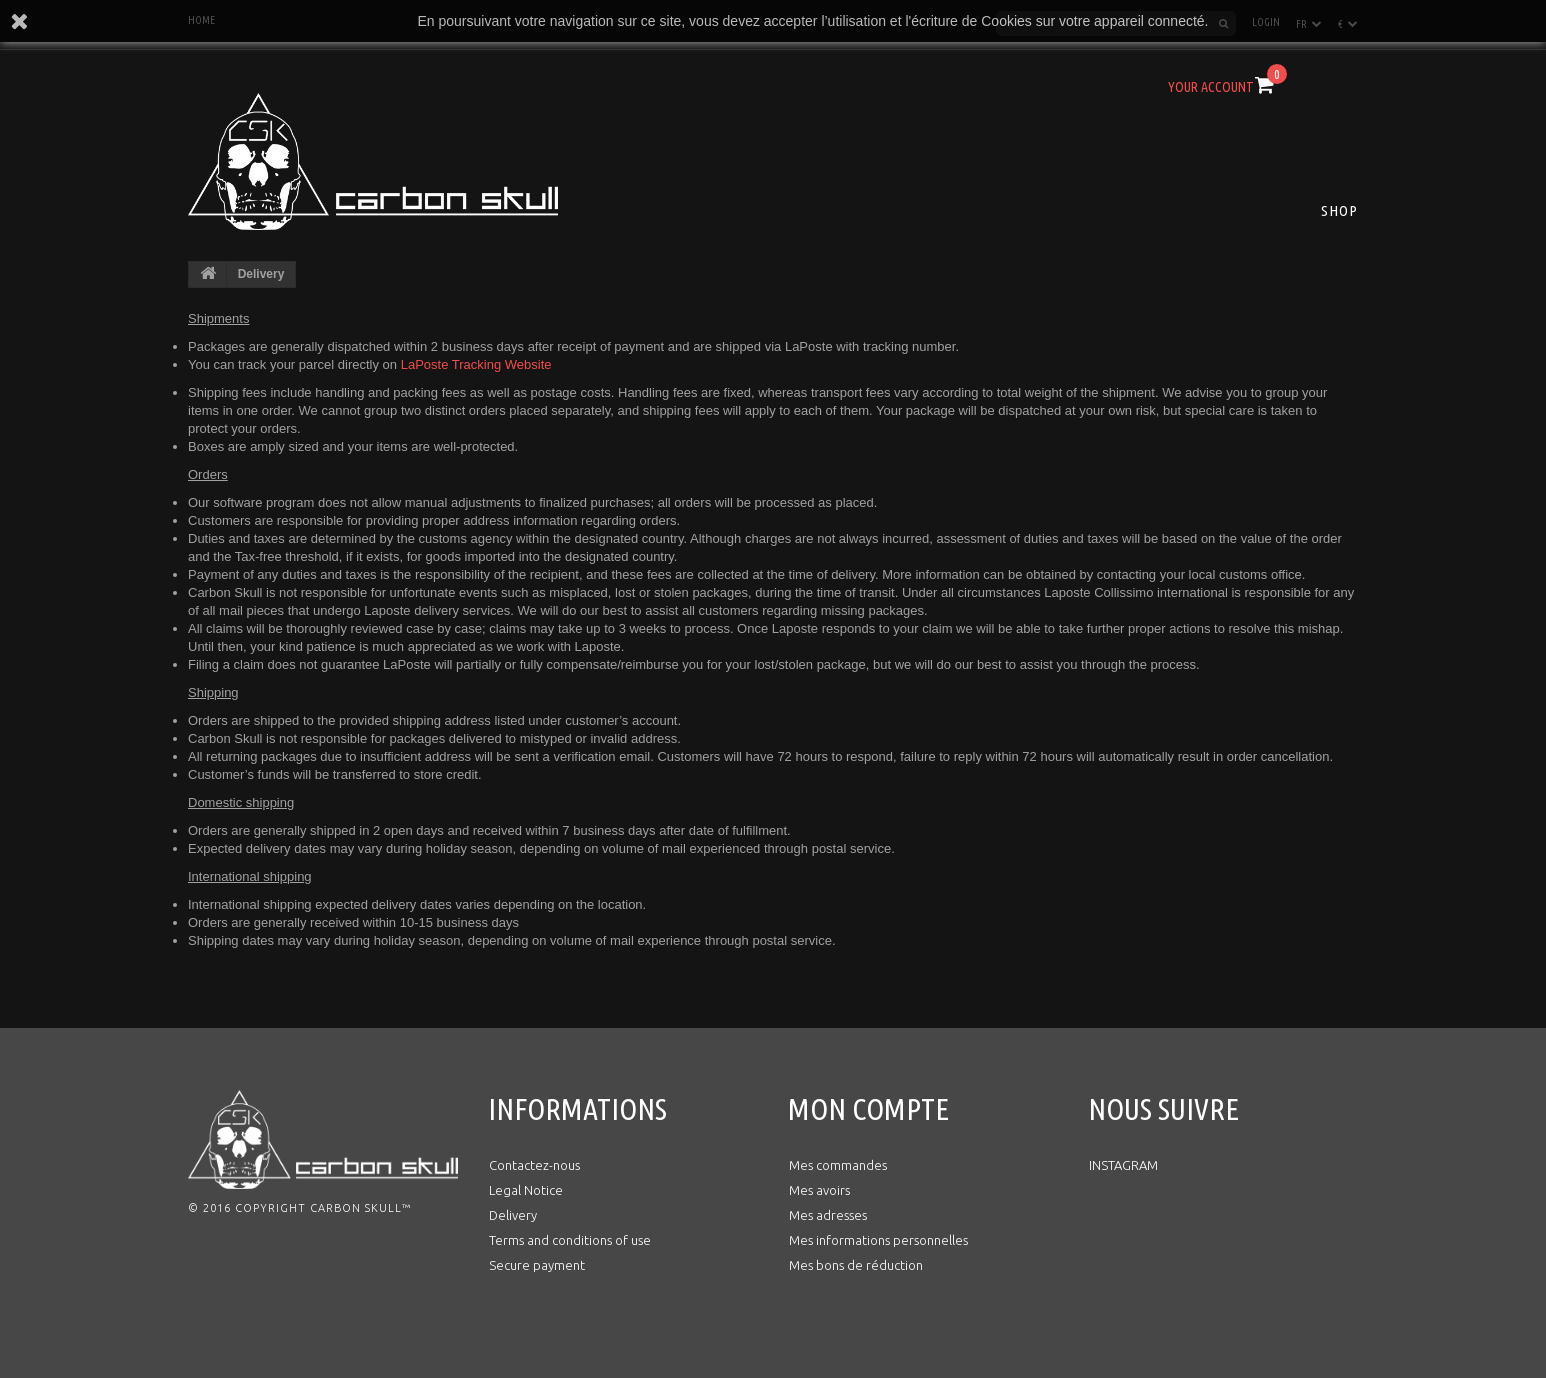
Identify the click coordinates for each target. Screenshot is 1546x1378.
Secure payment (537, 1265)
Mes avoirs (819, 1190)
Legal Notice (526, 1190)
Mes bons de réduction (856, 1265)
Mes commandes (838, 1165)
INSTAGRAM (1123, 1165)
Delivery (513, 1215)
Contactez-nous (534, 1165)
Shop (1339, 210)
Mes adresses (828, 1215)
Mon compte (868, 1109)
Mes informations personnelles (878, 1240)
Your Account (1211, 87)
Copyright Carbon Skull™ (323, 1208)
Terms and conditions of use (570, 1240)
